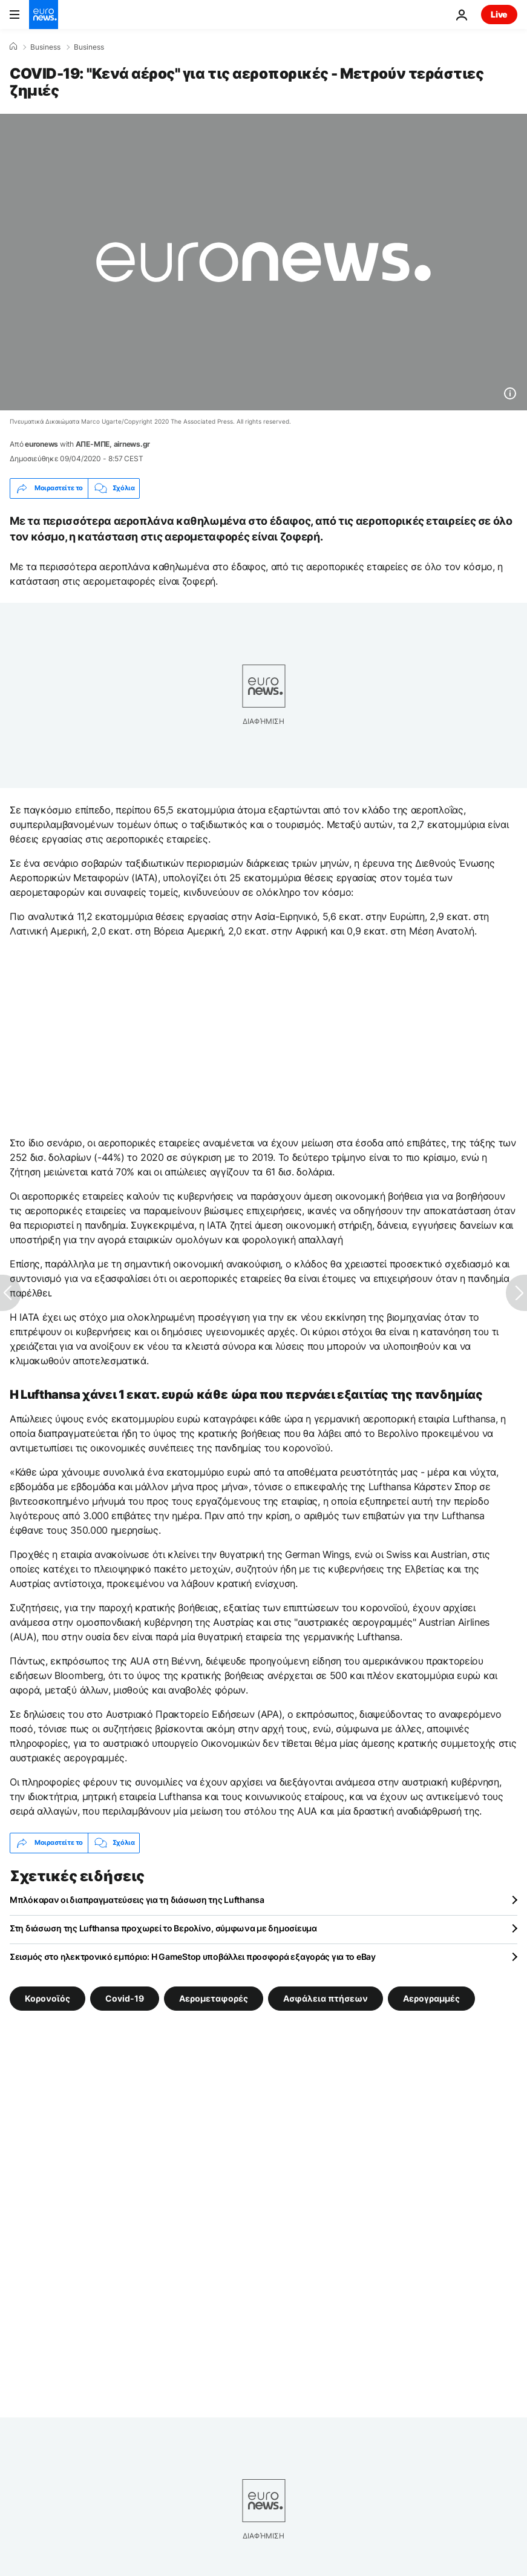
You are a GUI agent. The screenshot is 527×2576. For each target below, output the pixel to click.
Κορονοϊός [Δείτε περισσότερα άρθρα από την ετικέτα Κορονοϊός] (47, 1998)
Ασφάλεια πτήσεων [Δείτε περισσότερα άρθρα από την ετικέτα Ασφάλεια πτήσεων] (325, 1998)
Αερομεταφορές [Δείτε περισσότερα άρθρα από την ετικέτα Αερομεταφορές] (213, 1998)
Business (45, 47)
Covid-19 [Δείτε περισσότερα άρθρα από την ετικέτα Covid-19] (124, 1998)
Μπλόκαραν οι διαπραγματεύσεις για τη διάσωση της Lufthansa (137, 1899)
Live (499, 14)
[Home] (13, 46)
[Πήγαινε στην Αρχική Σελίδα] (43, 14)
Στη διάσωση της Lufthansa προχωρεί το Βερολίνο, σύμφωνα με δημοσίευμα (163, 1928)
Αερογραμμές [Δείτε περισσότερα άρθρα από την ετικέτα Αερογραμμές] (431, 1998)
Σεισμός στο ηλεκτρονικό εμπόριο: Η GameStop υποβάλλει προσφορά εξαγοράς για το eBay (193, 1956)
